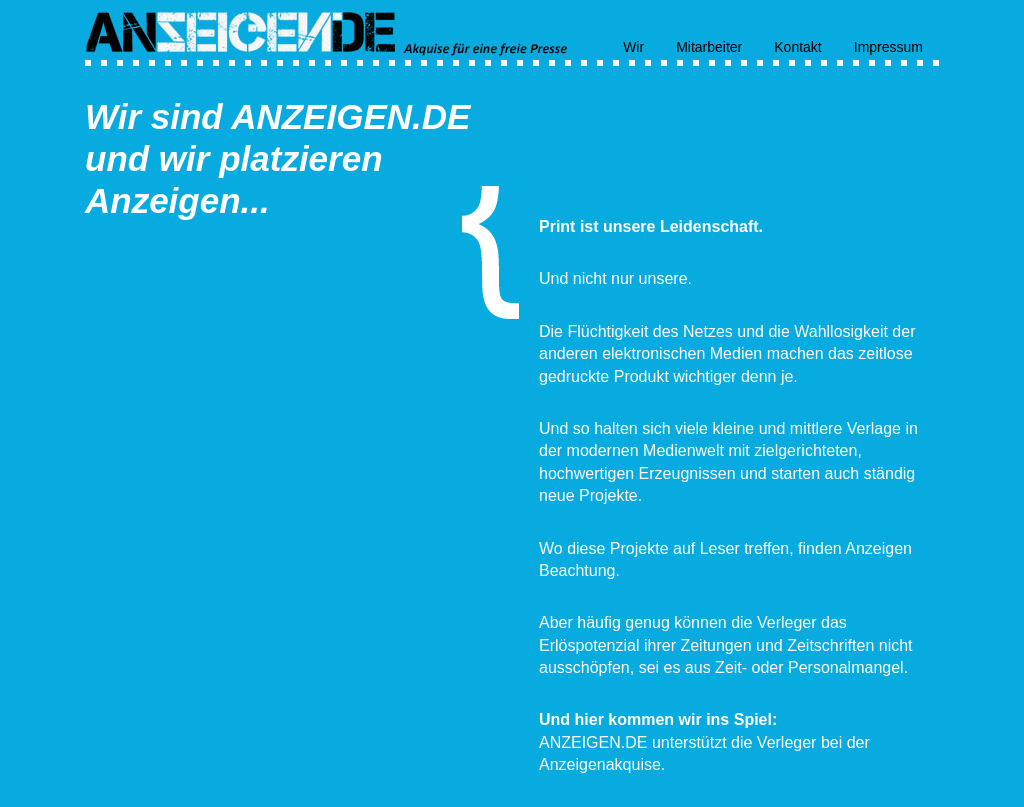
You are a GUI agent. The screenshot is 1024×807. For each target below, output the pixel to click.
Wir (633, 46)
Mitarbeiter (709, 46)
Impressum (888, 46)
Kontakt (797, 46)
